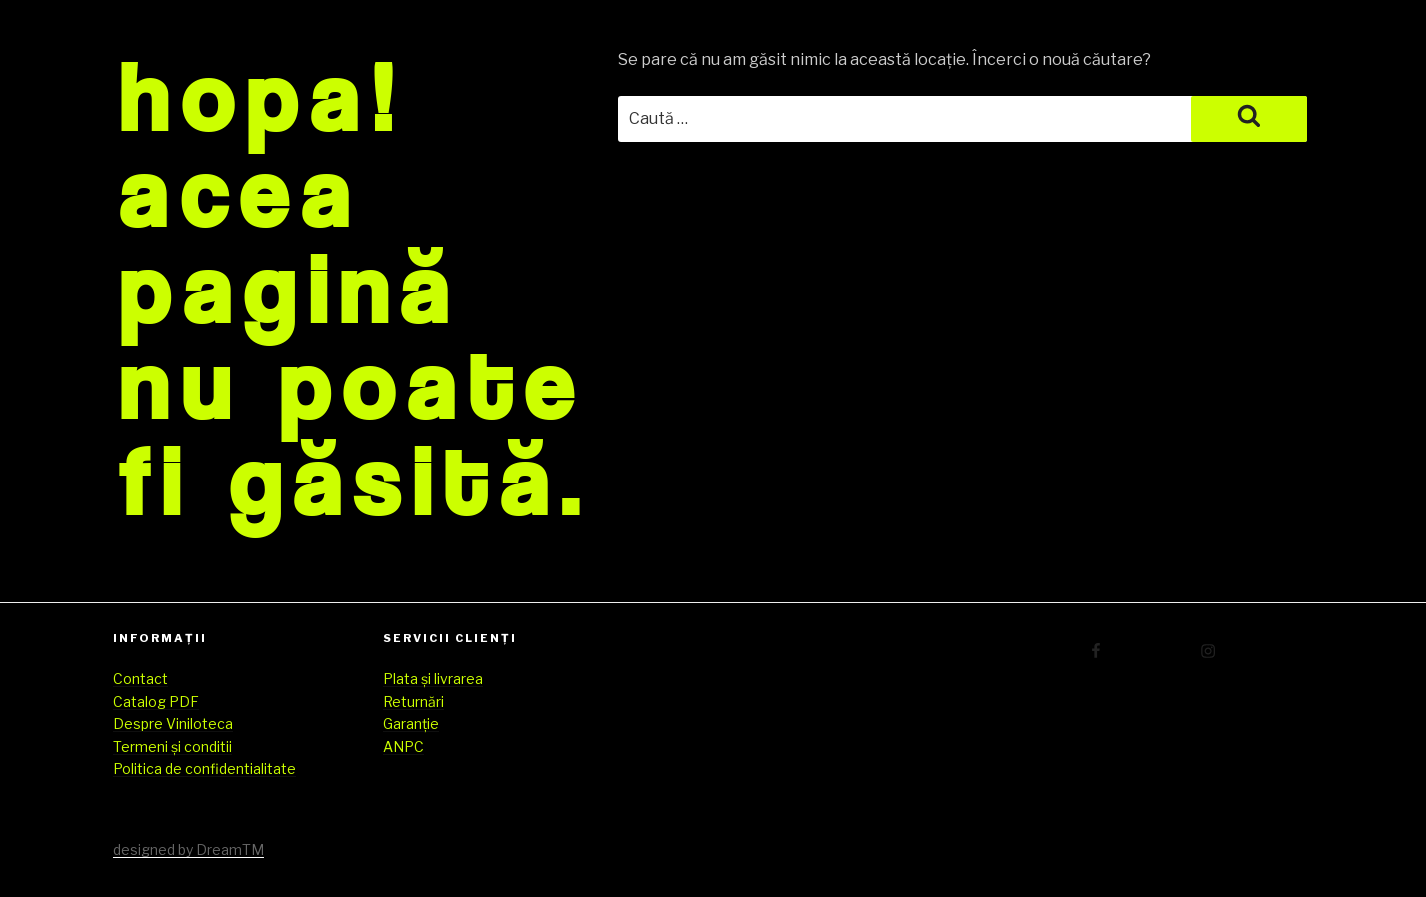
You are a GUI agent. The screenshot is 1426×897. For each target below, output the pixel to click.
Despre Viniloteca (173, 723)
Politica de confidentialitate (204, 768)
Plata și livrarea (433, 678)
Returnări (413, 701)
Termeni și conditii (172, 746)
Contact (140, 678)
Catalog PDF (156, 701)
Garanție (411, 723)
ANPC (403, 746)
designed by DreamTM (188, 849)
